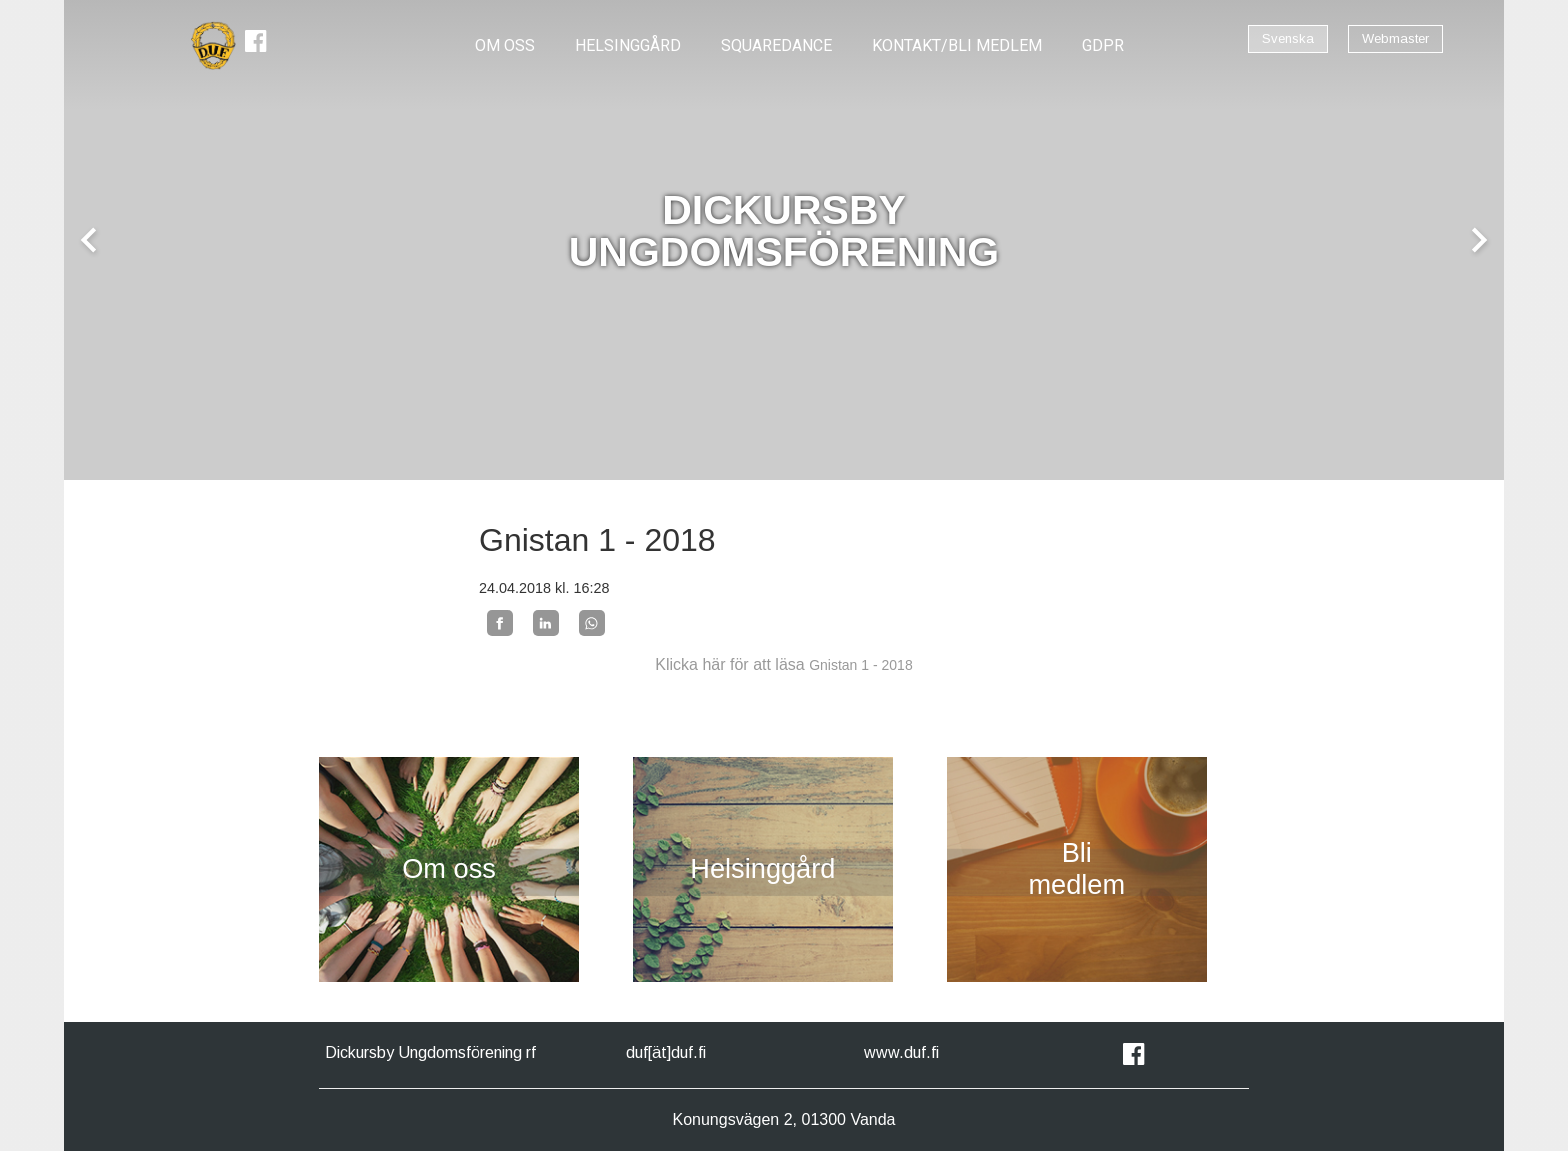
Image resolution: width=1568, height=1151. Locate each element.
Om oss (449, 868)
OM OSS (505, 45)
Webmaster (1395, 38)
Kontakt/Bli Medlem (957, 45)
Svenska (1288, 38)
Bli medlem (1076, 868)
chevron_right (1479, 240)
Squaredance (776, 45)
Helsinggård (628, 45)
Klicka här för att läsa (783, 664)
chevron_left (89, 240)
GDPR (1103, 45)
